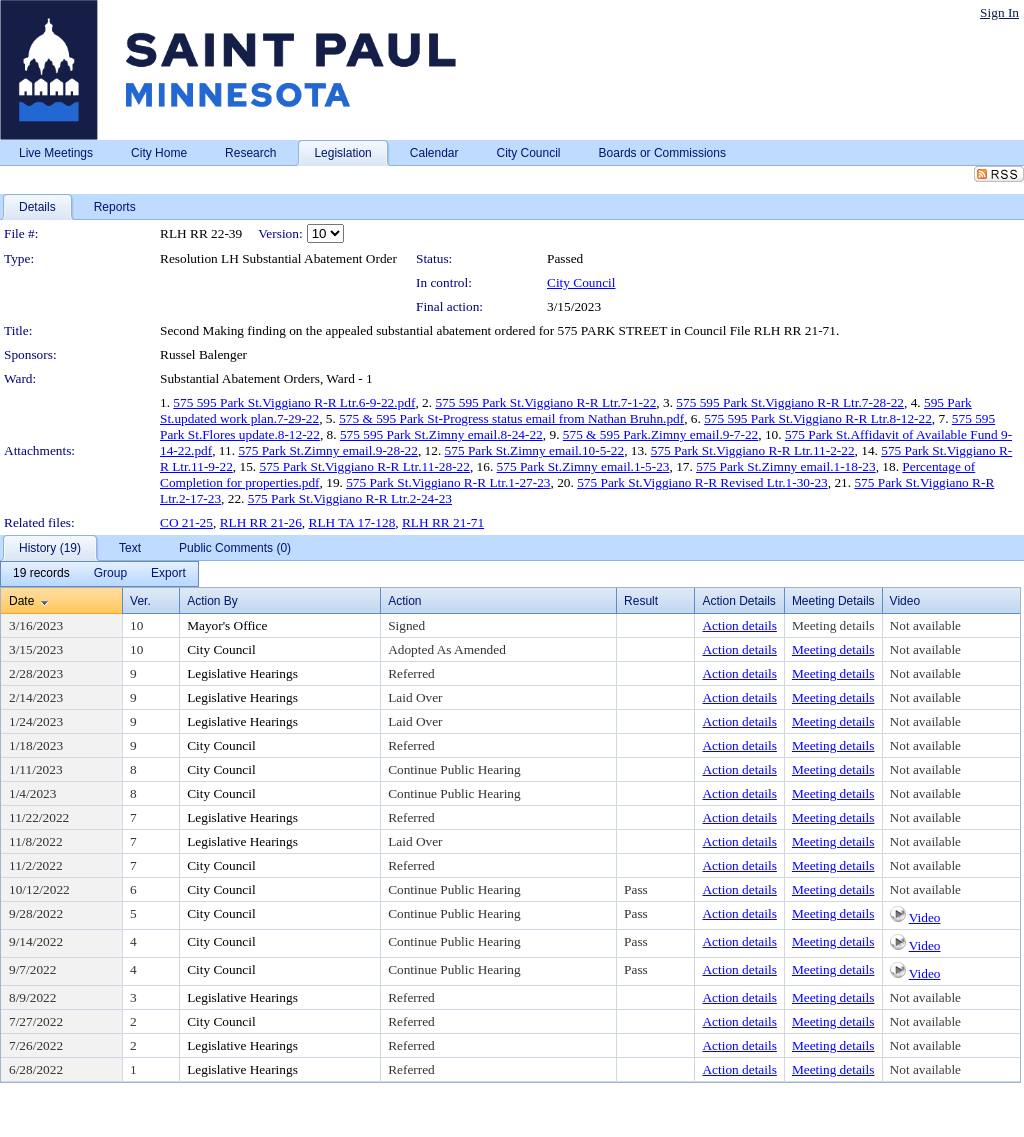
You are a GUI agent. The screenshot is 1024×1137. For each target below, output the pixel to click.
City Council (581, 282)
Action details (739, 625)
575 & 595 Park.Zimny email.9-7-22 (660, 434)
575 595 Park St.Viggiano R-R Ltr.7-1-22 (545, 402)
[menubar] (99, 574)
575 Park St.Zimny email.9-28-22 (328, 450)
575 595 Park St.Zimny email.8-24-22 (441, 434)
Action (404, 601)
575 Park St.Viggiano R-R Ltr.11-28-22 (364, 466)
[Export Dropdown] (168, 574)
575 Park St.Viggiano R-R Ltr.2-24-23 (350, 498)
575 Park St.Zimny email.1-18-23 (786, 466)
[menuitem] (41, 574)
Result (641, 601)
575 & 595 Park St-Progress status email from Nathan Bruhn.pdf (511, 418)
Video (925, 917)
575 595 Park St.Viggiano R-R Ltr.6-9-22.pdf (294, 402)
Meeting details (833, 625)
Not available (925, 625)
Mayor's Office (227, 625)
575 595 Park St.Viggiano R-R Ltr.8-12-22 (818, 418)
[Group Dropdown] (110, 574)
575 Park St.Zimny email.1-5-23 (583, 466)
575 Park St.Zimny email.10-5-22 (535, 450)
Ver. (140, 601)
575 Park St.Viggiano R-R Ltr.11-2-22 (753, 450)
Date (21, 601)
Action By (212, 601)
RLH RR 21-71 (443, 522)
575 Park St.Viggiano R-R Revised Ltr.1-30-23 (702, 482)
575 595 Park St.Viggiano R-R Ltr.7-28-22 (790, 402)
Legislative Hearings (242, 673)
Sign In (999, 12)
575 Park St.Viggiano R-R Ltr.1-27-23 (448, 482)
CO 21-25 (186, 522)
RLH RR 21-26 (261, 522)
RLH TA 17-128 (352, 522)
